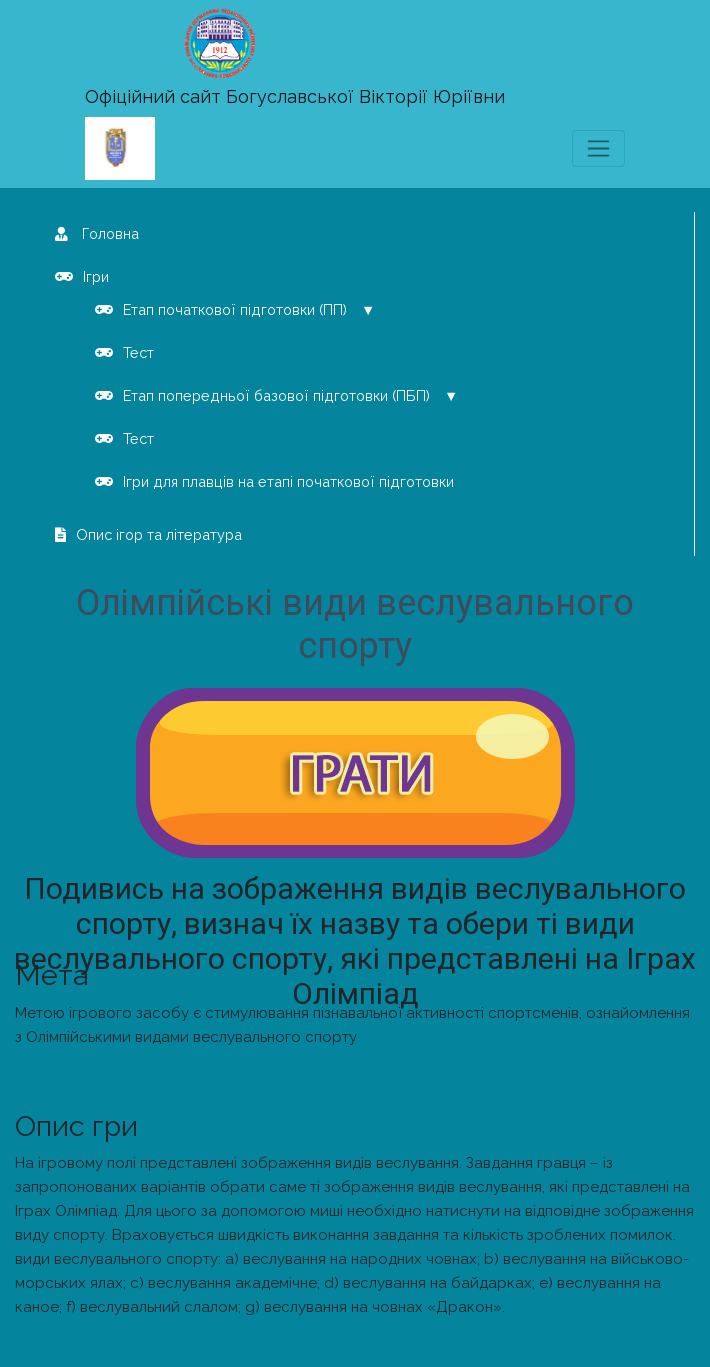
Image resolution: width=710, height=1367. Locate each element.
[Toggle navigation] (598, 148)
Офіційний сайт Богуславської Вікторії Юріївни (295, 96)
